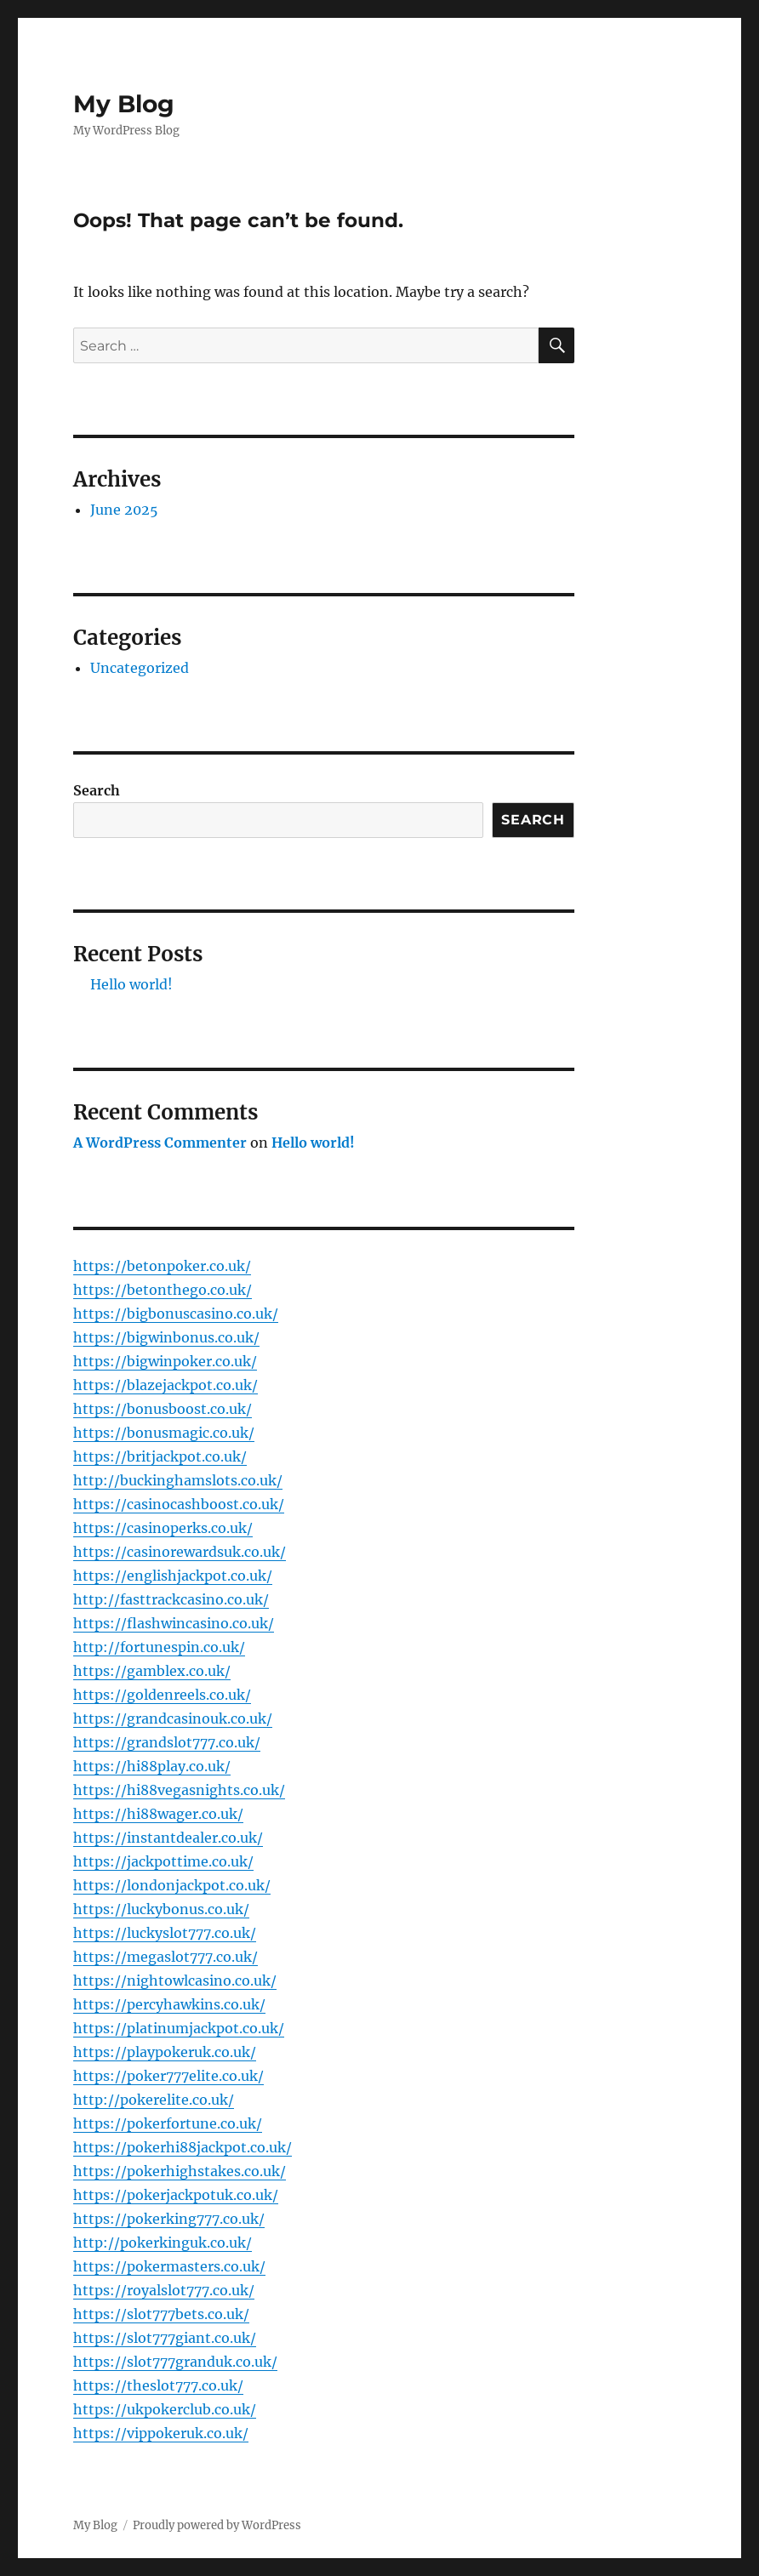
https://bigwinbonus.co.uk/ (166, 1337)
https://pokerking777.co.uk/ (169, 2218)
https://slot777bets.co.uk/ (161, 2313)
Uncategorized (139, 667)
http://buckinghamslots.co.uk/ (177, 1480)
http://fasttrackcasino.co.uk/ (171, 1599)
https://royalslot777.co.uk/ (163, 2290)
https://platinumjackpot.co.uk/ (178, 2028)
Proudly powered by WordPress (217, 2525)
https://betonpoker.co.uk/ (162, 1265)
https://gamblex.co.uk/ (152, 1670)
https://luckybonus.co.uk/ (161, 1909)
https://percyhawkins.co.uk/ (169, 2004)
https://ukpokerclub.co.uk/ (164, 2409)
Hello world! (131, 984)
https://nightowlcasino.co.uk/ (175, 1980)
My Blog (123, 103)
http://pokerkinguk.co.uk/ (162, 2242)
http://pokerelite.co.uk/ (153, 2099)
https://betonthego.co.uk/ (162, 1289)
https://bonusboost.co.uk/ (162, 1408)
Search (96, 790)
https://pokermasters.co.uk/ (169, 2266)
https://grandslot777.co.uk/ (166, 1742)
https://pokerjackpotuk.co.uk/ (175, 2194)
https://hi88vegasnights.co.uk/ (179, 1789)
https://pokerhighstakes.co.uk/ (179, 2171)
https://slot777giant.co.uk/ (164, 2337)
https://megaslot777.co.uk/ (165, 1956)
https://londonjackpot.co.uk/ (172, 1885)
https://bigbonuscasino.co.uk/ (175, 1313)
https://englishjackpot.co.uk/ (172, 1575)
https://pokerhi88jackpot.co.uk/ (182, 2147)
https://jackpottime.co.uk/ (163, 1861)
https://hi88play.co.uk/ (152, 1766)
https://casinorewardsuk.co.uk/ (179, 1551)
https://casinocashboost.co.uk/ (178, 1504)
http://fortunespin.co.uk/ (159, 1647)
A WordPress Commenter (160, 1142)
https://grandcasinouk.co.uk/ (172, 1718)
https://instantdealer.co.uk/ (168, 1837)
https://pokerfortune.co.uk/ (167, 2123)
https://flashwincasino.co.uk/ (173, 1623)
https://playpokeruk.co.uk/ (164, 2051)
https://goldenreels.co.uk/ (162, 1694)
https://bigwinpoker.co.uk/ (165, 1361)
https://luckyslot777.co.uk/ (164, 1932)
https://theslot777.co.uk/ (158, 2385)
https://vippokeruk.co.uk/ (160, 2433)
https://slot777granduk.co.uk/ (175, 2361)
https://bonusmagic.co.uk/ (163, 1432)
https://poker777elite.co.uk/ (168, 2075)
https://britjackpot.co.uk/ (160, 1456)
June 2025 (124, 509)
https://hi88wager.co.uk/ (158, 1813)
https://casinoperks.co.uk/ (163, 1527)
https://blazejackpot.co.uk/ (165, 1384)
